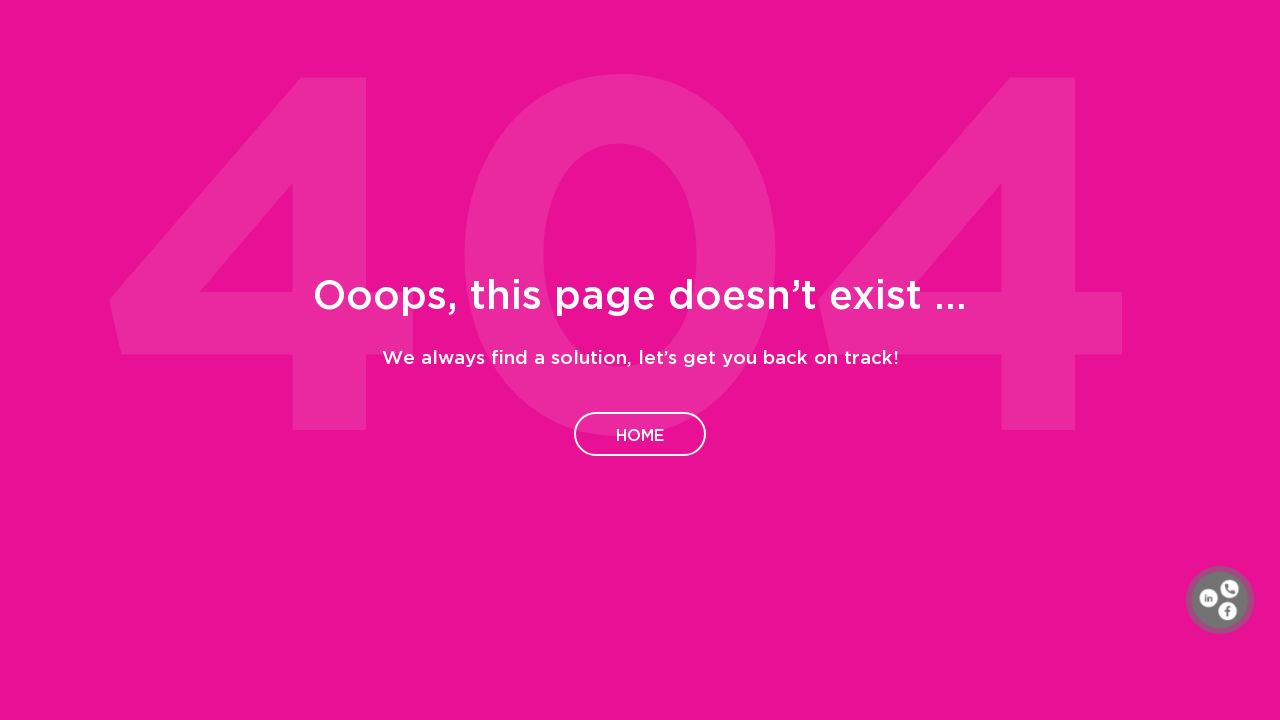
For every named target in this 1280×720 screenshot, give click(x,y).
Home (640, 433)
